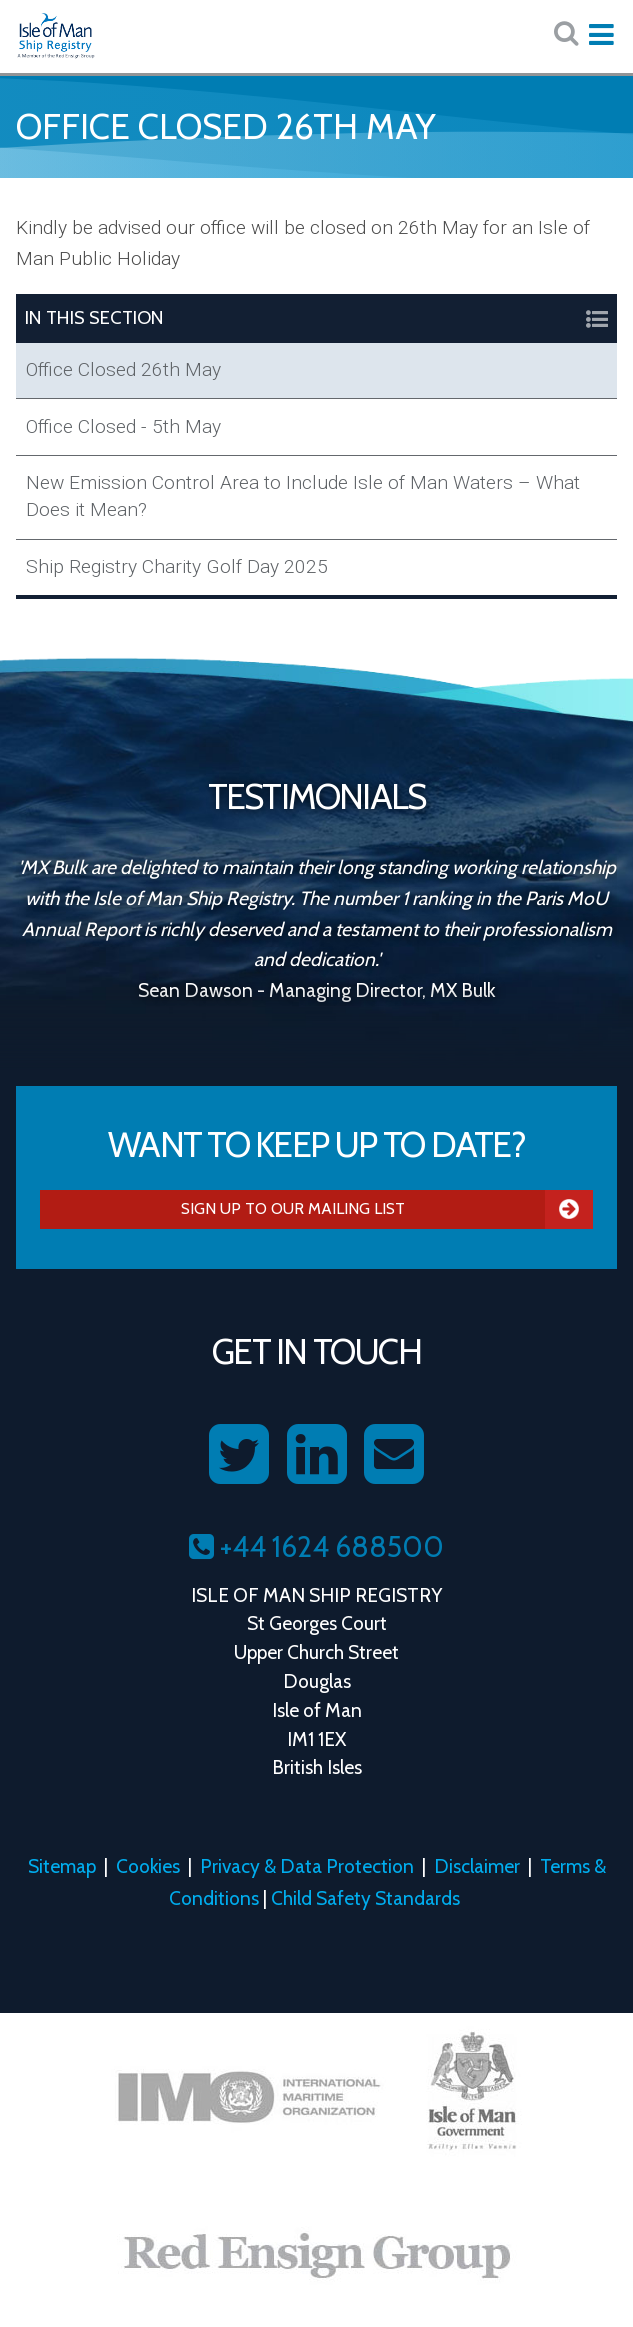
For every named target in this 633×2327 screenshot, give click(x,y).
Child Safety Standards (365, 1898)
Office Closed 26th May (123, 369)
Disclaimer (477, 1866)
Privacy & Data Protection (307, 1866)
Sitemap (62, 1866)
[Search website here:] (566, 33)
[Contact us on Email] (394, 1455)
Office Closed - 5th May (123, 426)
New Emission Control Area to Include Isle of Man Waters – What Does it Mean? (303, 496)
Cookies (148, 1866)
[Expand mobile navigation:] (601, 35)
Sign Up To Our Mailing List (387, 1209)
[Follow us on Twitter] (239, 1455)
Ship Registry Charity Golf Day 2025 (177, 566)
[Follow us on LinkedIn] (317, 1455)
